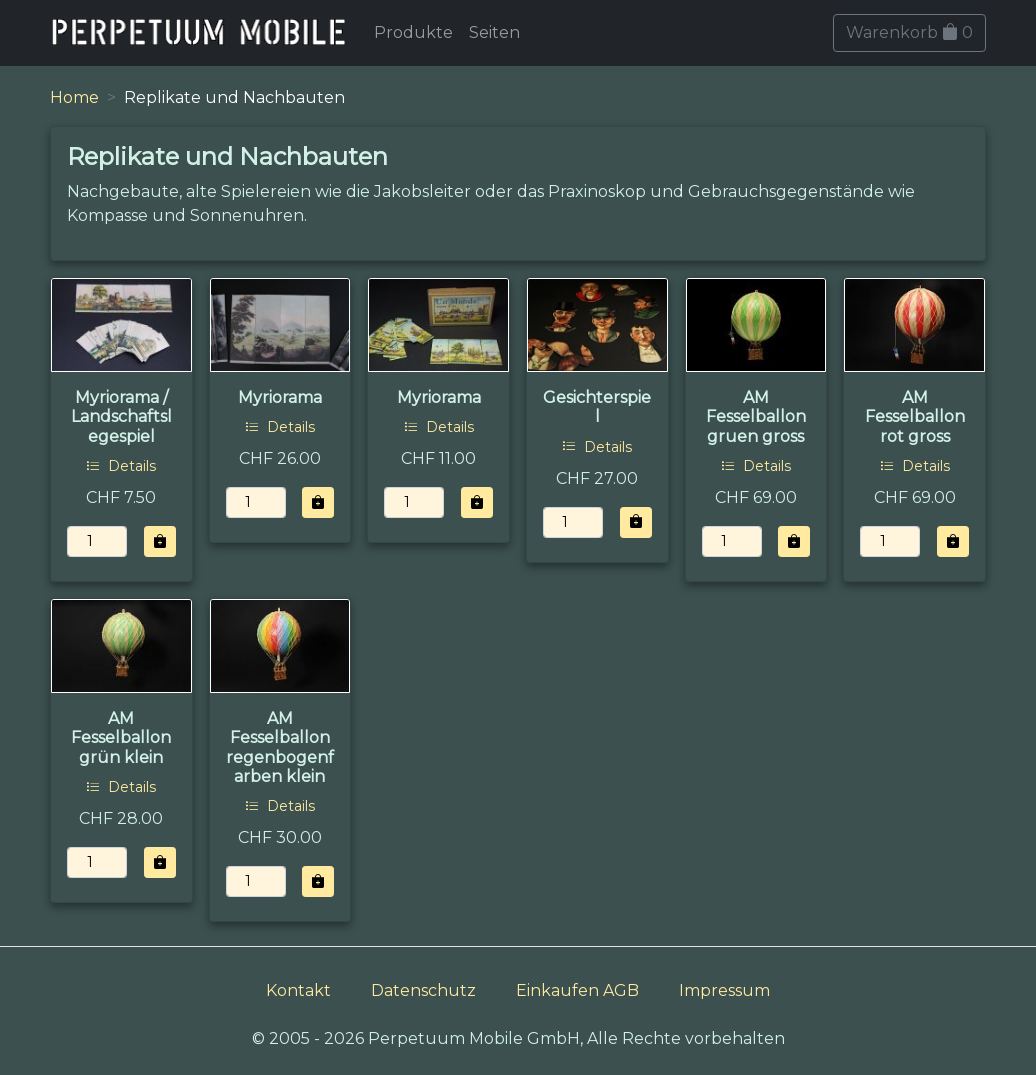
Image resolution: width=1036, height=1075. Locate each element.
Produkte (413, 32)
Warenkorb (909, 32)
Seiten (494, 32)
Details (121, 466)
